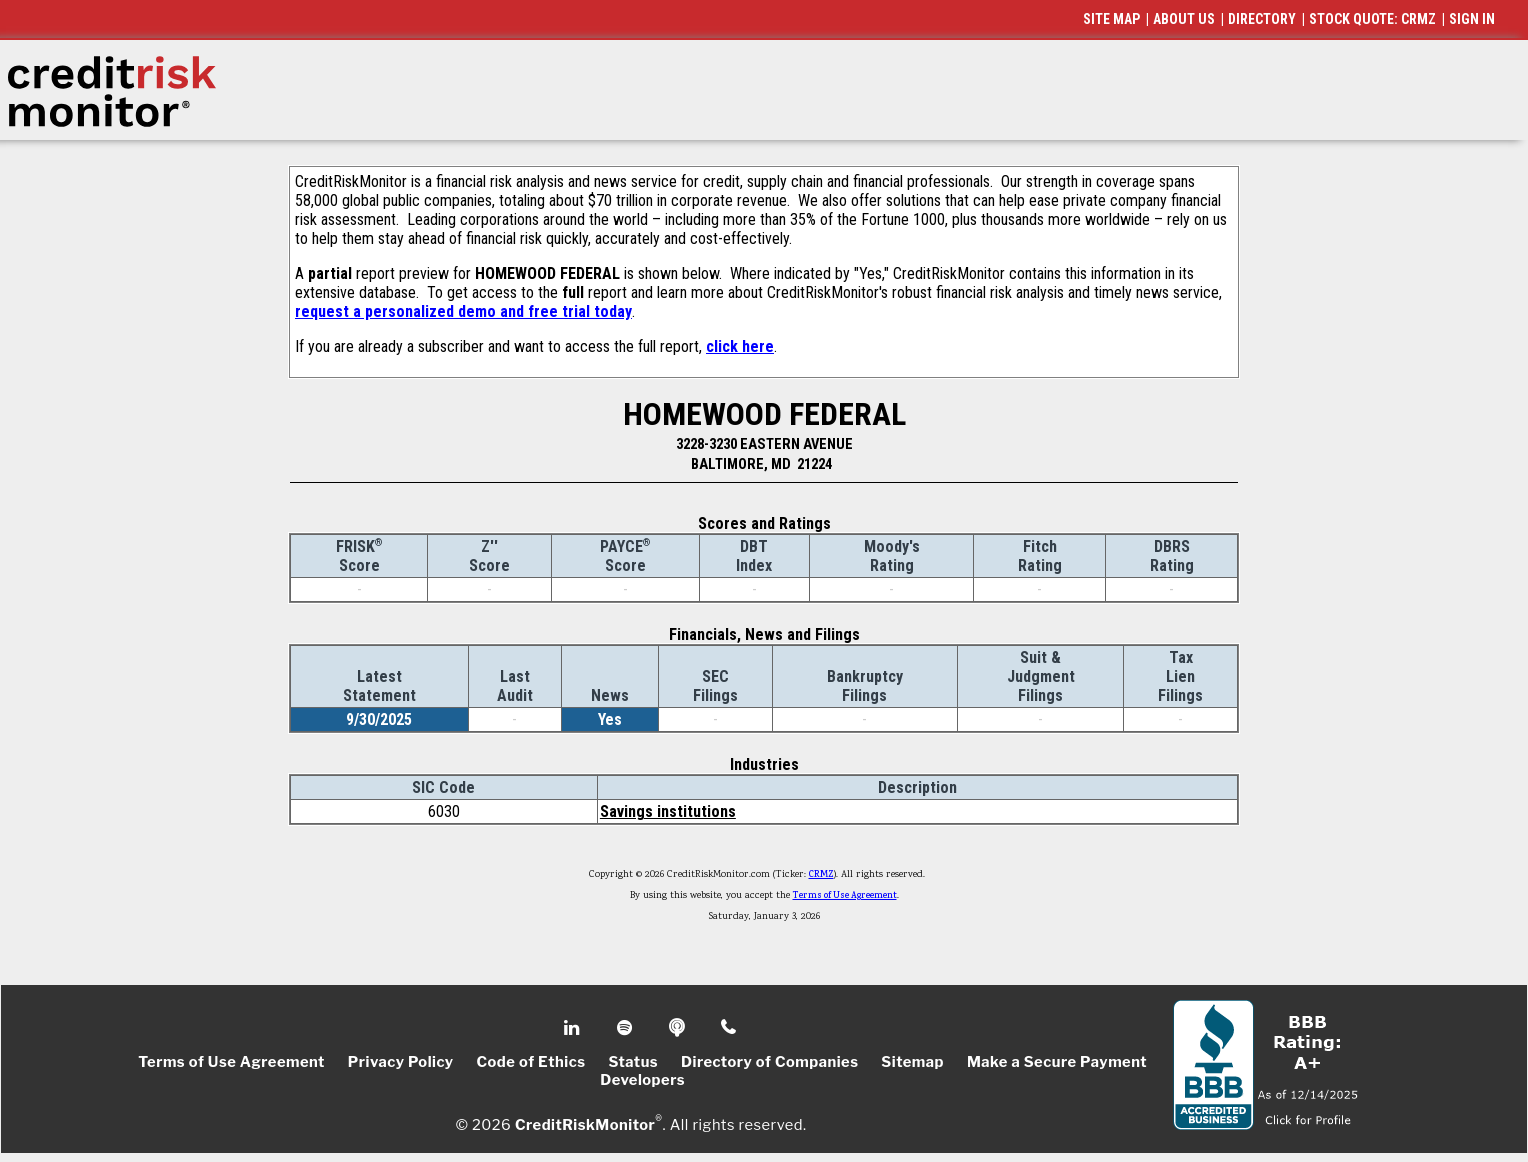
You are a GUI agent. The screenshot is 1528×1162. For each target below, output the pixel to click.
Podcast (678, 1028)
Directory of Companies (769, 1062)
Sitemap (912, 1062)
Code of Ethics (530, 1062)
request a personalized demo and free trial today (463, 311)
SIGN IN (1472, 19)
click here (740, 346)
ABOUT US (1184, 19)
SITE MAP (1111, 19)
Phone (729, 1028)
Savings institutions (668, 811)
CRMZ (821, 875)
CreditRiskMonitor (585, 1124)
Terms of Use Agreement (845, 896)
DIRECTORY (1262, 19)
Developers (642, 1080)
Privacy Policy (401, 1062)
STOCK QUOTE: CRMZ (1372, 19)
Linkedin (574, 1028)
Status (633, 1062)
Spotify (626, 1028)
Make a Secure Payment (1057, 1062)
